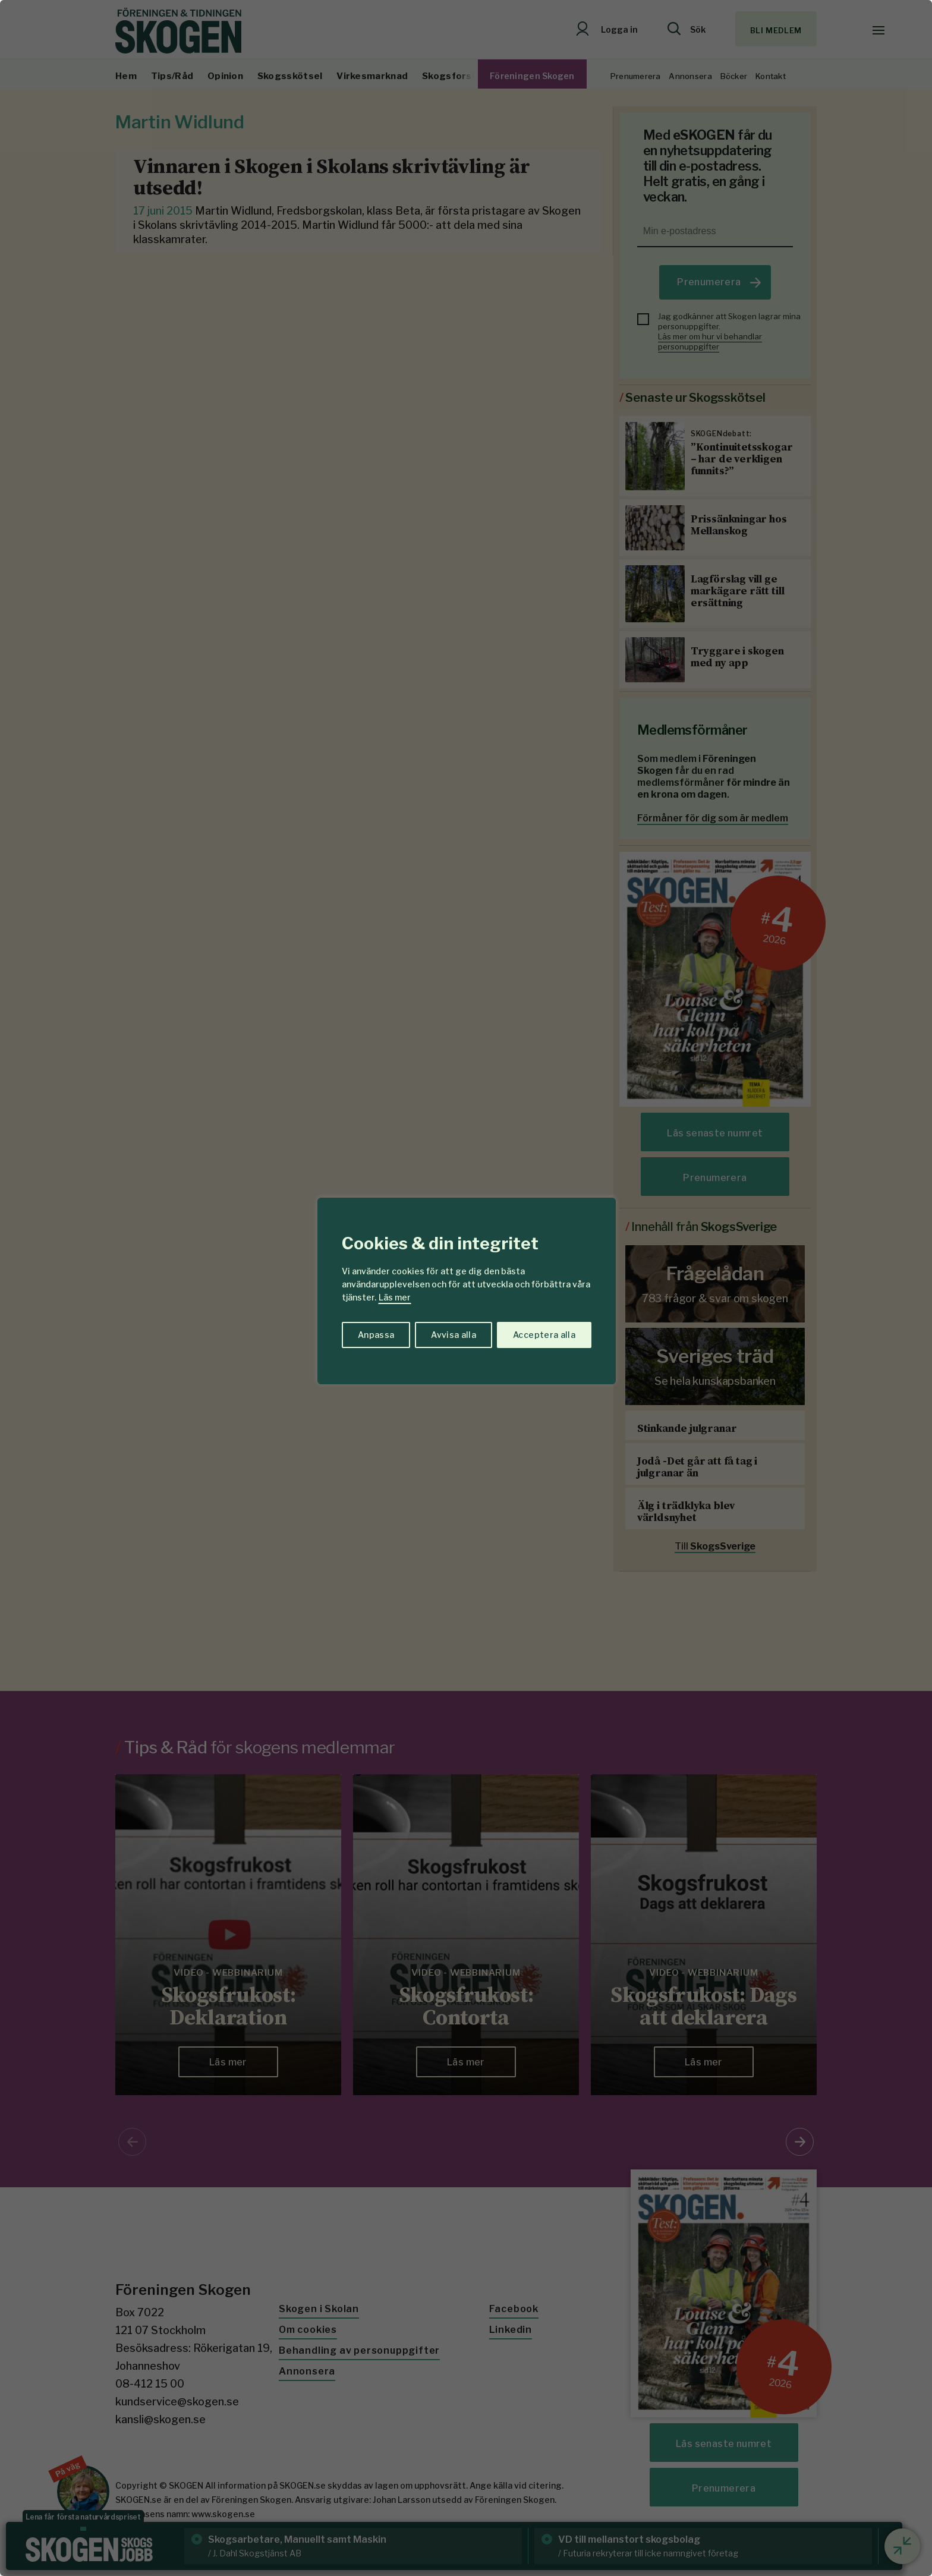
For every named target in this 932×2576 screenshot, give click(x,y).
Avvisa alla (453, 1335)
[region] (466, 1288)
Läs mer (395, 1297)
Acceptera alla (544, 1335)
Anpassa (376, 1335)
